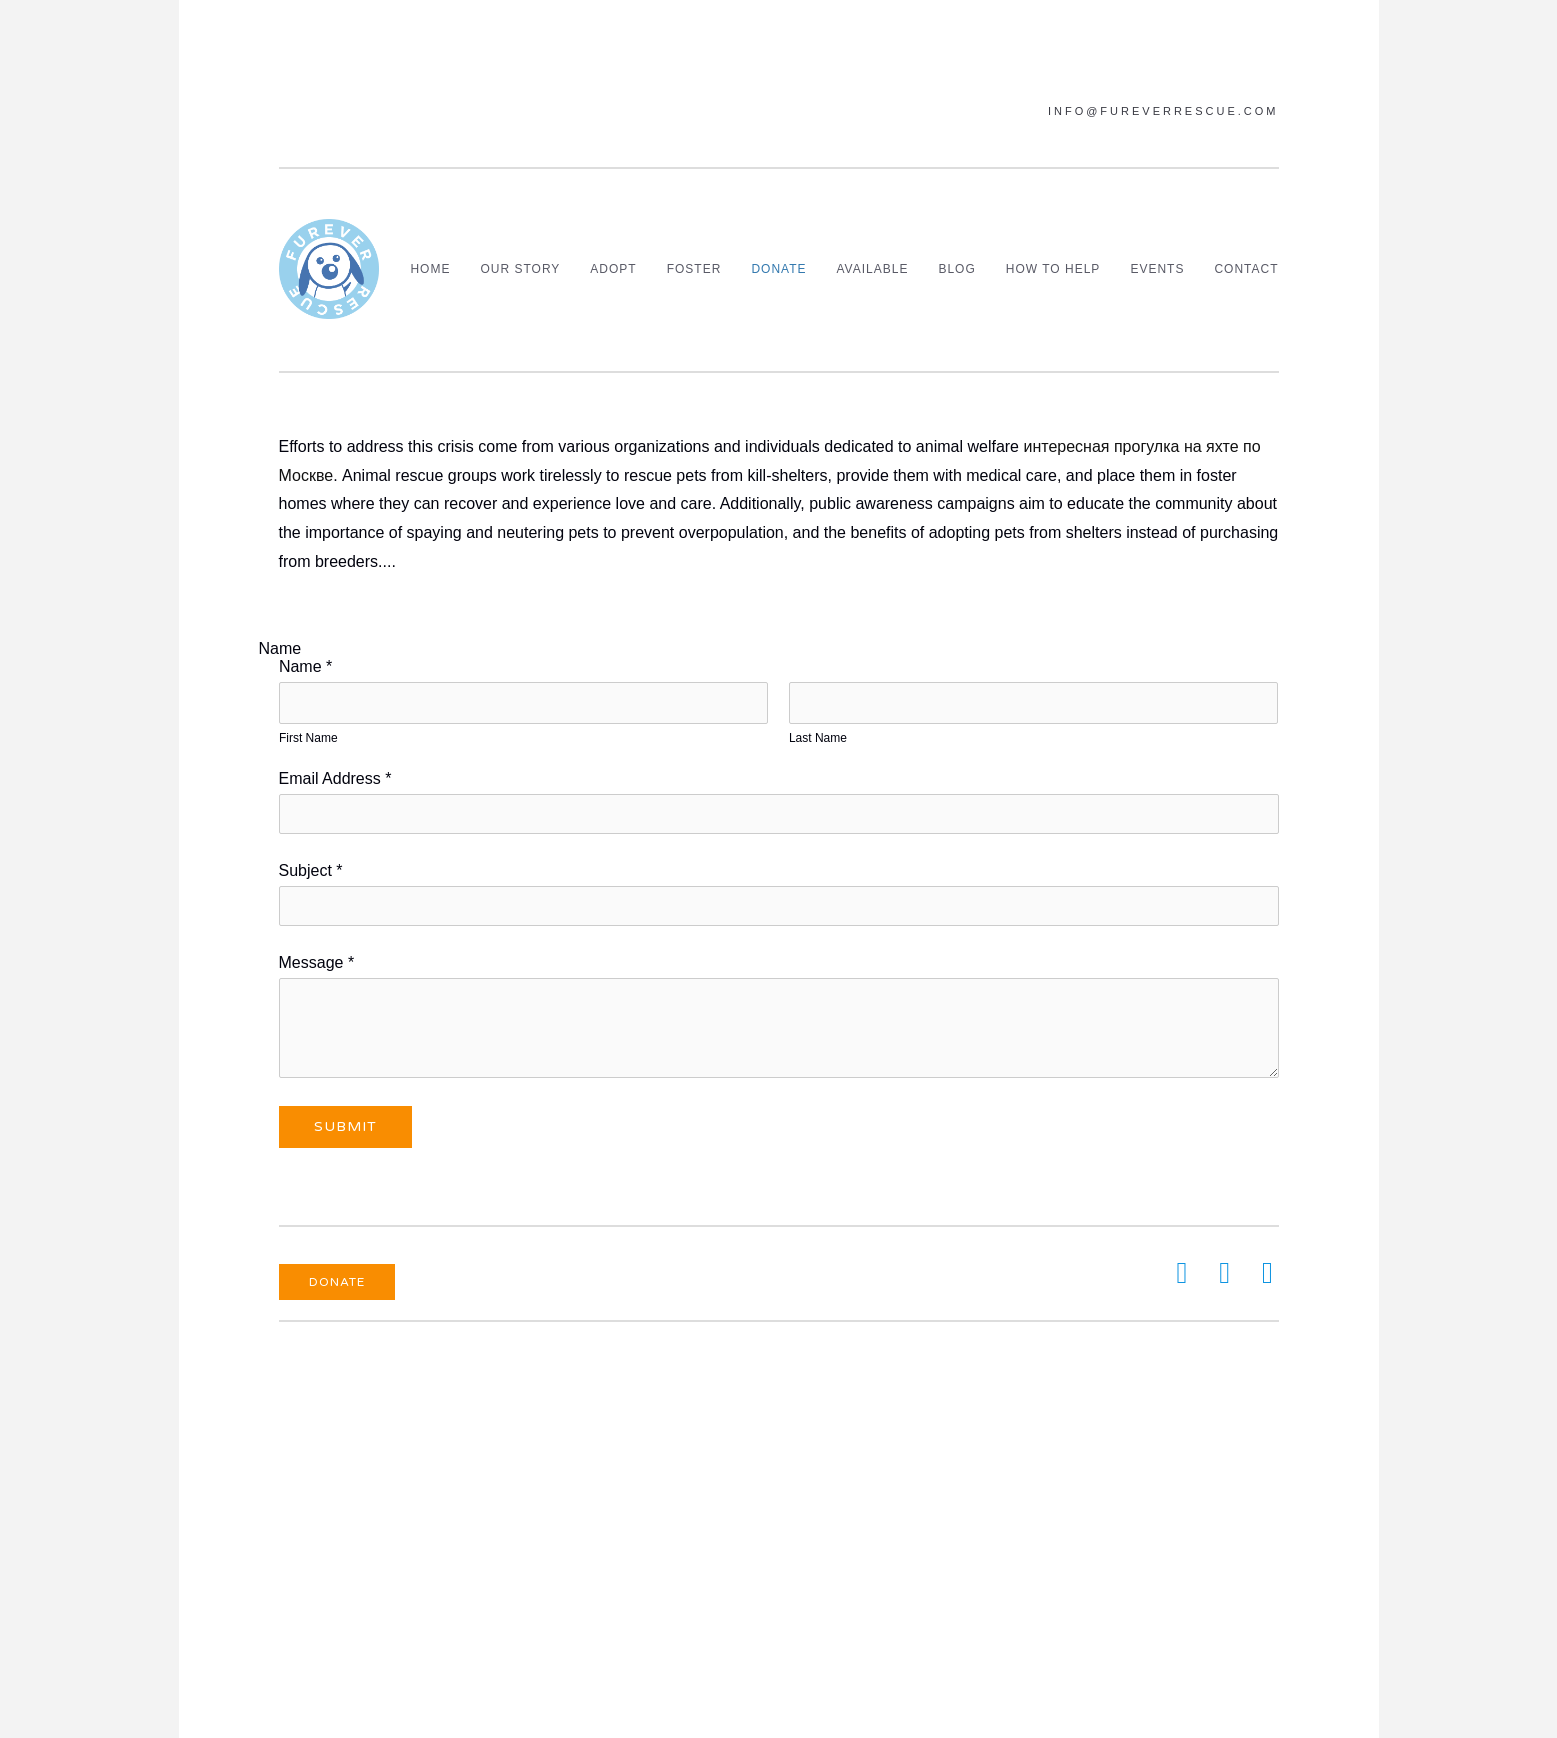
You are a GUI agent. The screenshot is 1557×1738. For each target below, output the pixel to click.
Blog (956, 269)
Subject (311, 870)
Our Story (520, 269)
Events (1157, 269)
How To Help (1053, 269)
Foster (694, 269)
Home (430, 269)
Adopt (613, 269)
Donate (778, 269)
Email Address (335, 778)
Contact (1246, 269)
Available (873, 269)
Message (317, 962)
